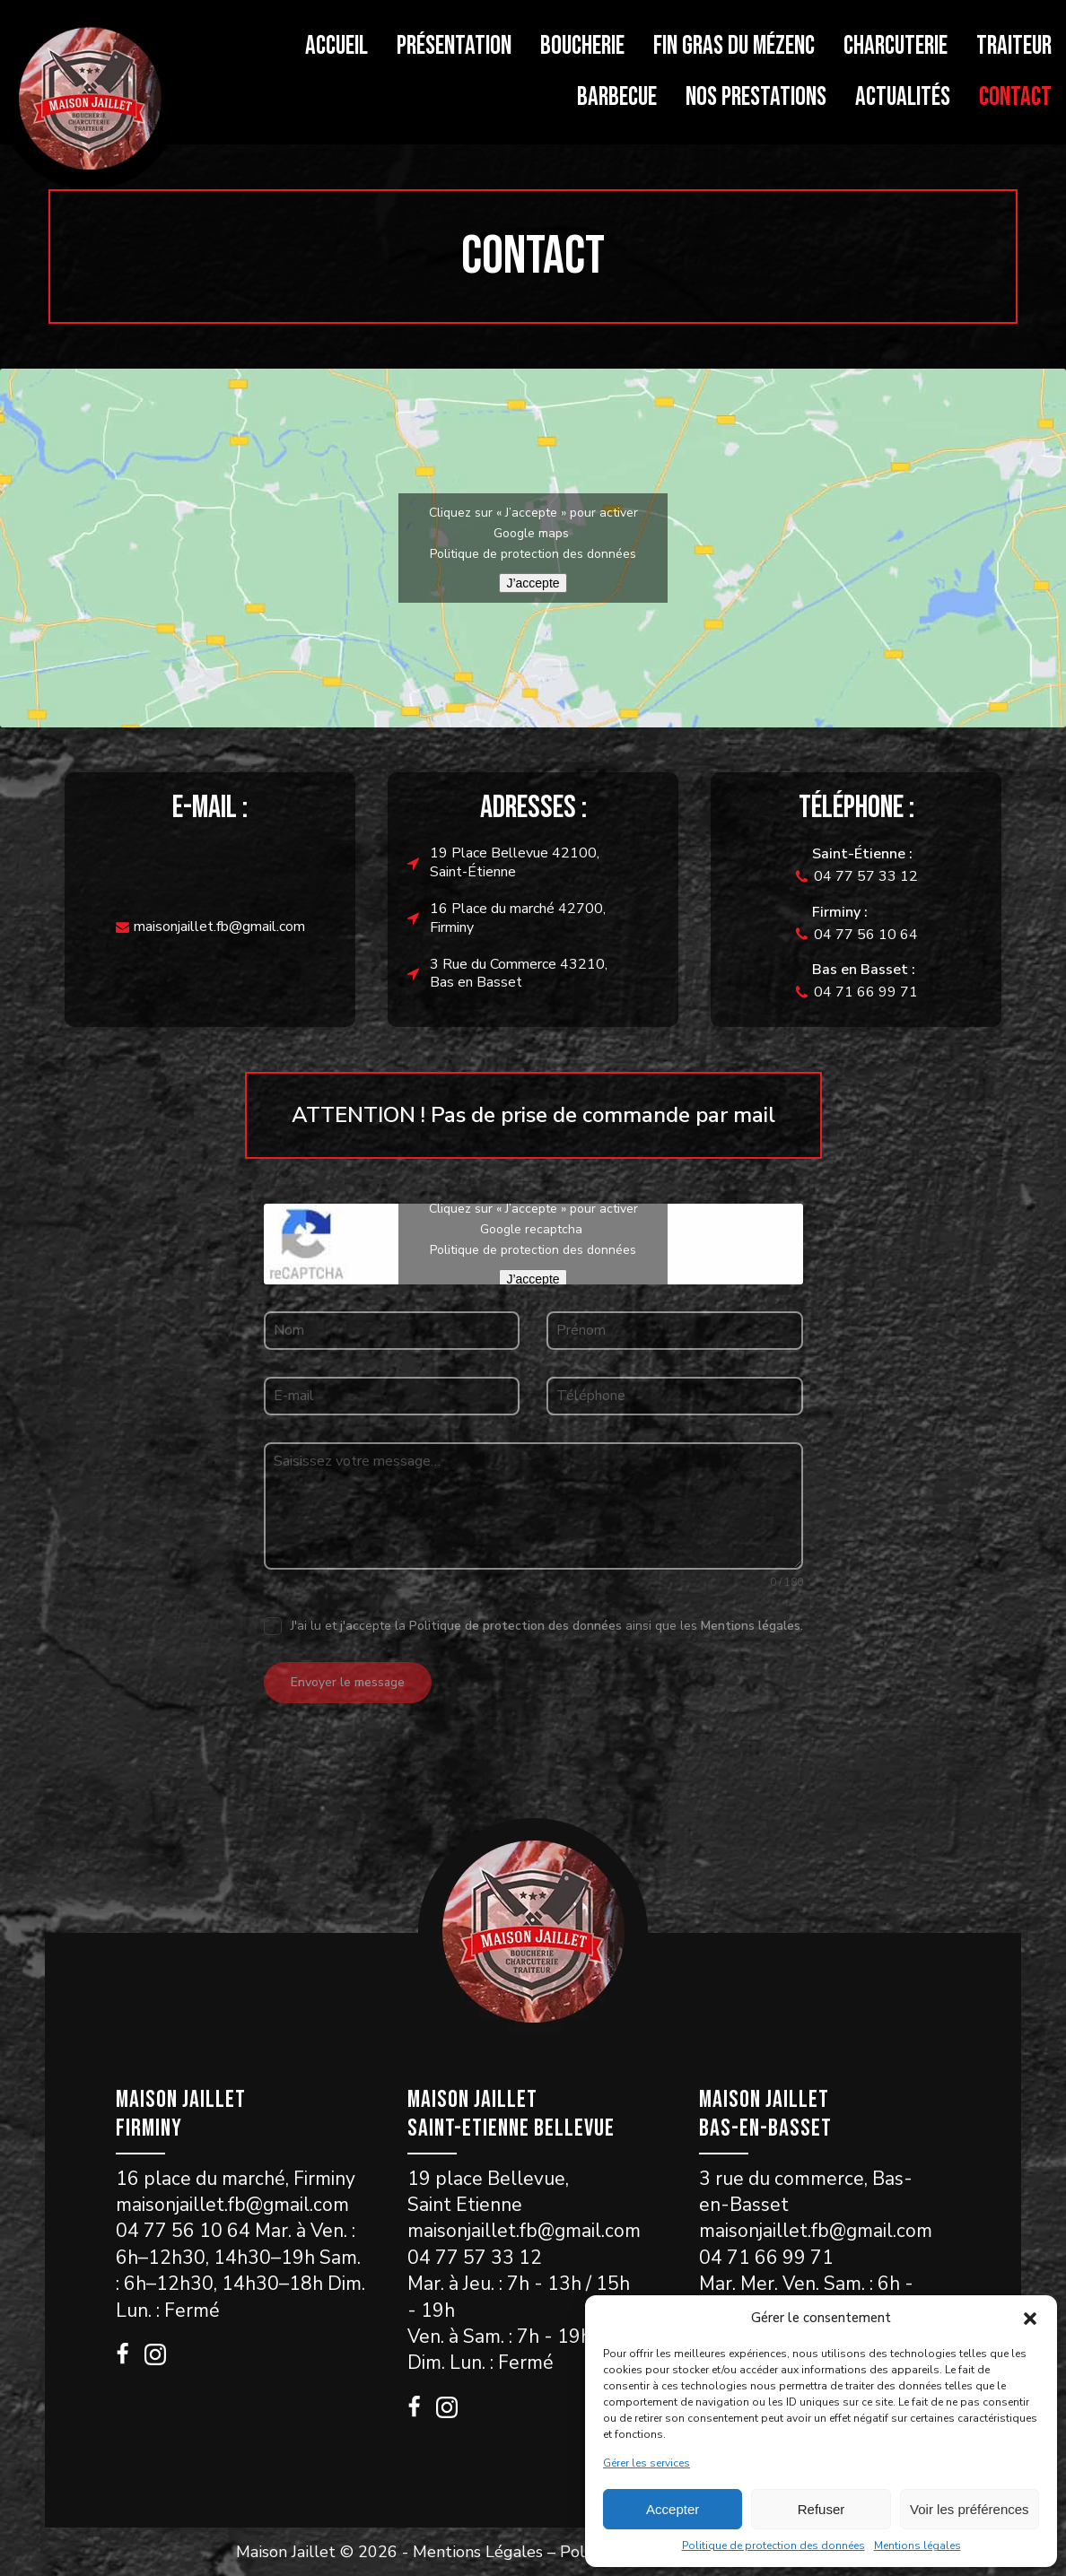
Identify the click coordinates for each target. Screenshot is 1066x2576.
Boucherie (582, 46)
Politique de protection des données (773, 2545)
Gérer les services (646, 2463)
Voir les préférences (969, 2509)
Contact (1015, 97)
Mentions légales (917, 2545)
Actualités (902, 97)
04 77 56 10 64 (866, 934)
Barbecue (617, 97)
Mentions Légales (478, 2551)
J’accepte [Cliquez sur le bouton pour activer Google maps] (532, 583)
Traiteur (1014, 46)
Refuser (821, 2509)
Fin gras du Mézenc (734, 46)
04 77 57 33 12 (866, 876)
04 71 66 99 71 (866, 992)
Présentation (454, 46)
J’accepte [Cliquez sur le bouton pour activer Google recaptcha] (532, 1279)
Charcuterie (895, 46)
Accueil (336, 46)
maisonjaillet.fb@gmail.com (219, 926)
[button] (1030, 2319)
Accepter (672, 2509)
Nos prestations (756, 97)
